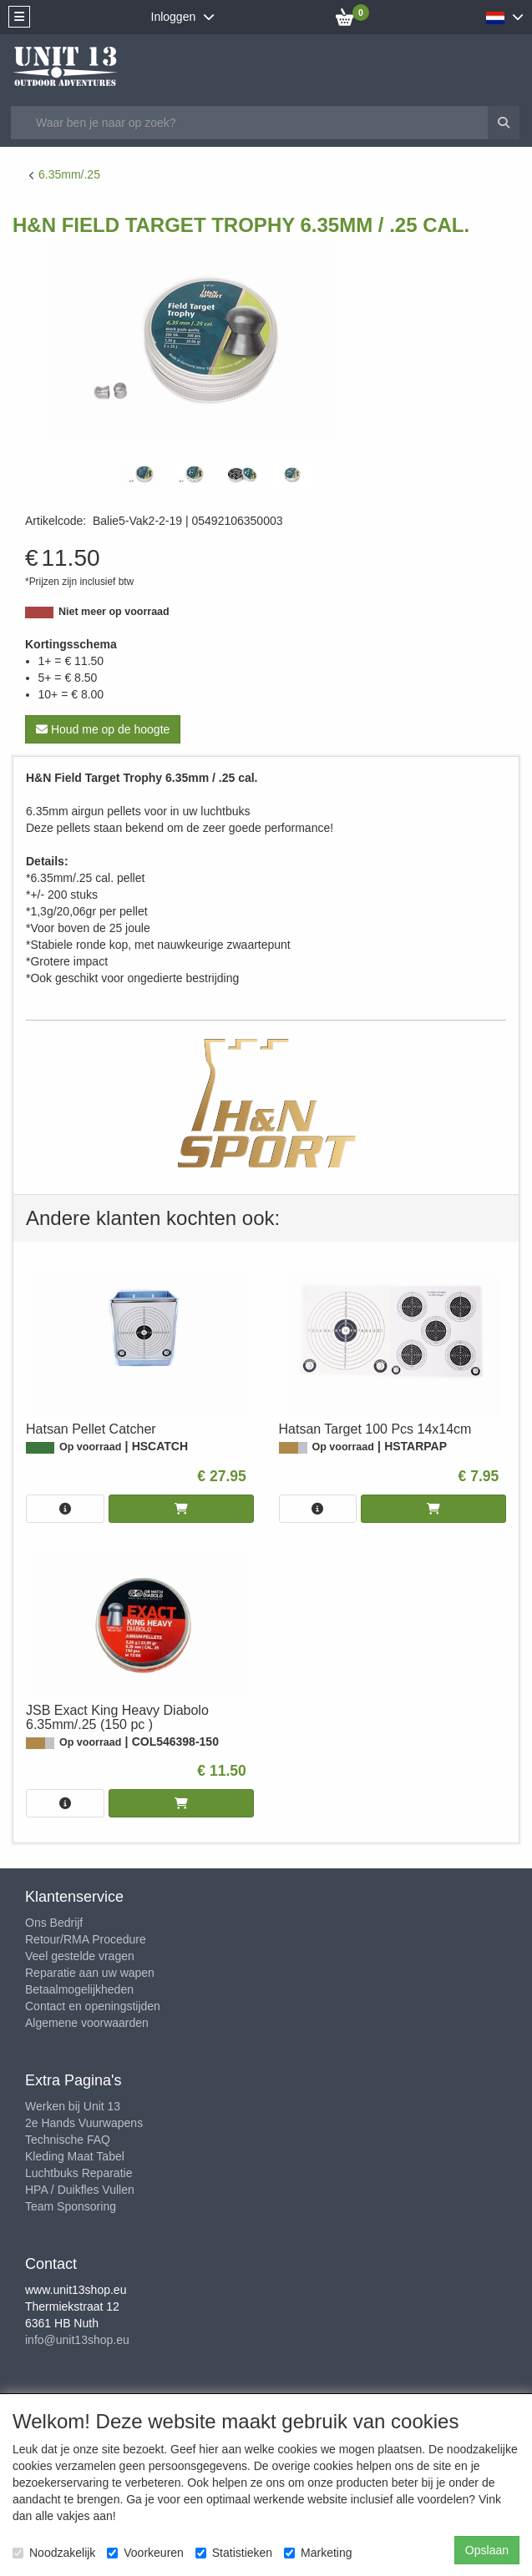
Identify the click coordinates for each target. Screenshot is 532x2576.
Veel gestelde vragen (79, 1956)
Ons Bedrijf (54, 1922)
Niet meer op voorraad (114, 612)
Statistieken (233, 2552)
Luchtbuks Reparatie (78, 2173)
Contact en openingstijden (92, 2006)
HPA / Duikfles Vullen (79, 2189)
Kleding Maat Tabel (74, 2156)
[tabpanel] (142, 473)
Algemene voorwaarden (87, 2022)
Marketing (318, 2552)
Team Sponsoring (70, 2206)
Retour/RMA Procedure (85, 1939)
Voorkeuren (145, 2552)
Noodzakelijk (54, 2552)
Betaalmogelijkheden (79, 1989)
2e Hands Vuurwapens (84, 2123)
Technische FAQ (67, 2139)
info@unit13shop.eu (77, 2340)
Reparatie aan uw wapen (90, 1972)
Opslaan (487, 2550)
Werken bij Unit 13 (72, 2106)
